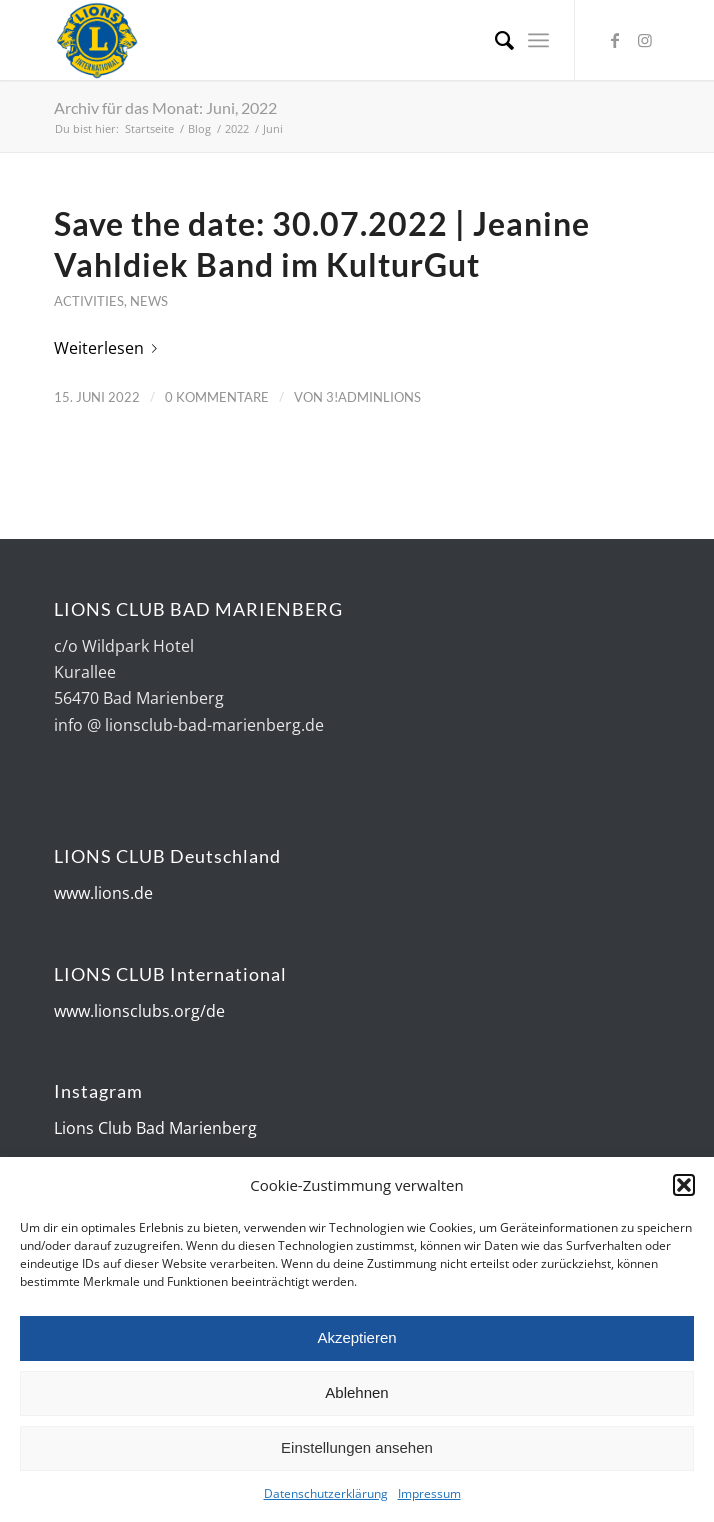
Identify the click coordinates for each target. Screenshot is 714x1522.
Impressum (429, 1496)
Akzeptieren (356, 1340)
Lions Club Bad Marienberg (155, 1128)
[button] (684, 1188)
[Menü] (538, 40)
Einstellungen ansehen (357, 1450)
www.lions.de (103, 893)
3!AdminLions (373, 397)
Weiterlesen (109, 348)
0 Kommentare (217, 397)
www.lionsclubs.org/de (139, 1011)
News (149, 301)
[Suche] (494, 40)
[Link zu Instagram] (645, 40)
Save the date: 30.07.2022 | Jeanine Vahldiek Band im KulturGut (322, 244)
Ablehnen (356, 1395)
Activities (89, 301)
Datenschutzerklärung (326, 1496)
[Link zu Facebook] (615, 40)
